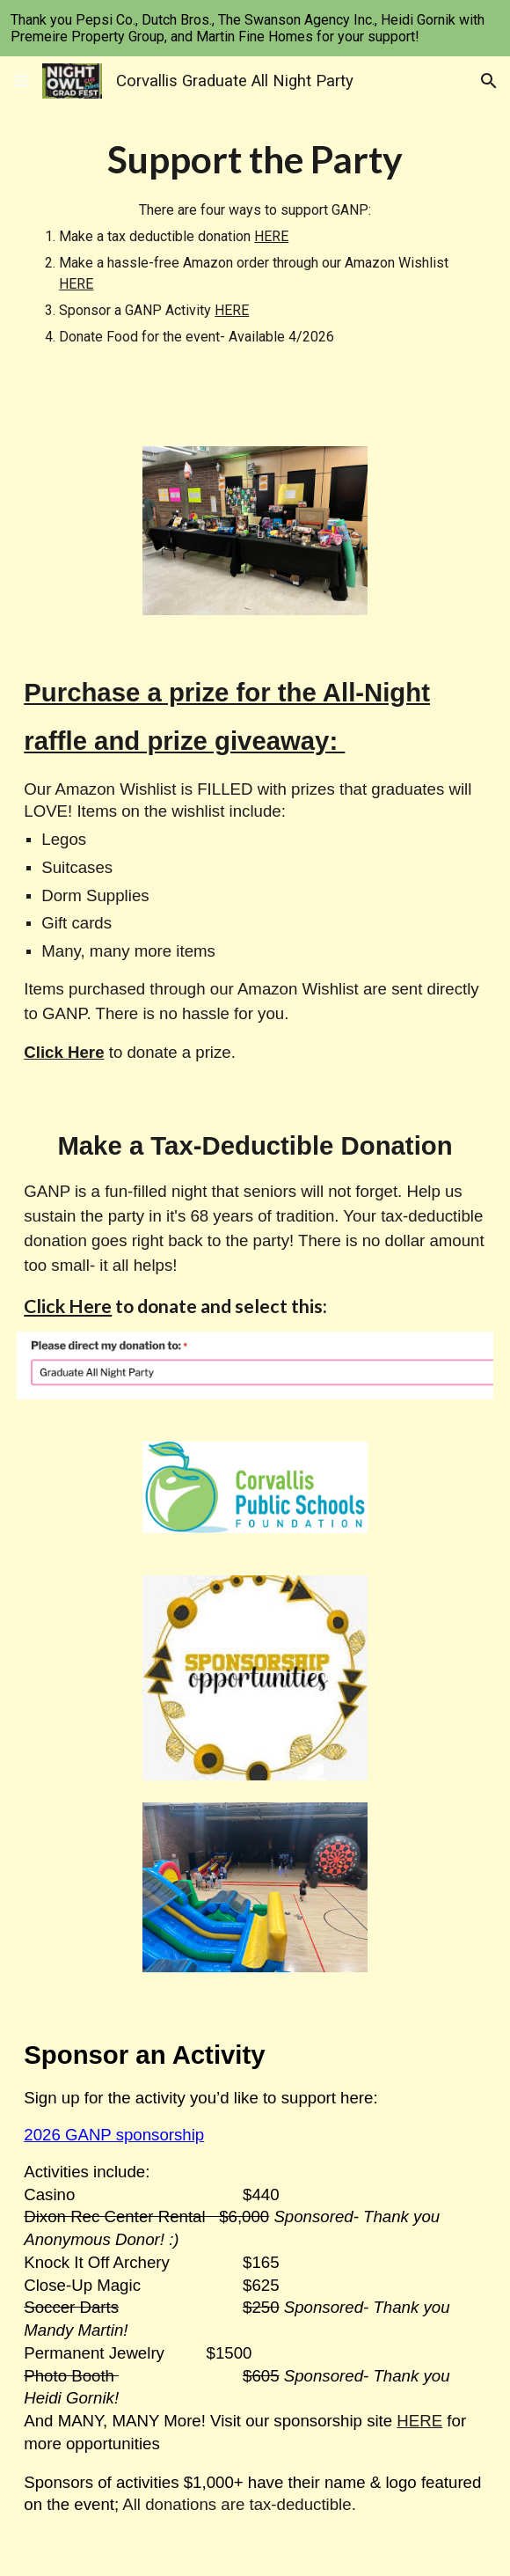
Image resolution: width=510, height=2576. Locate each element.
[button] (21, 80)
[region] (255, 28)
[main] (255, 241)
